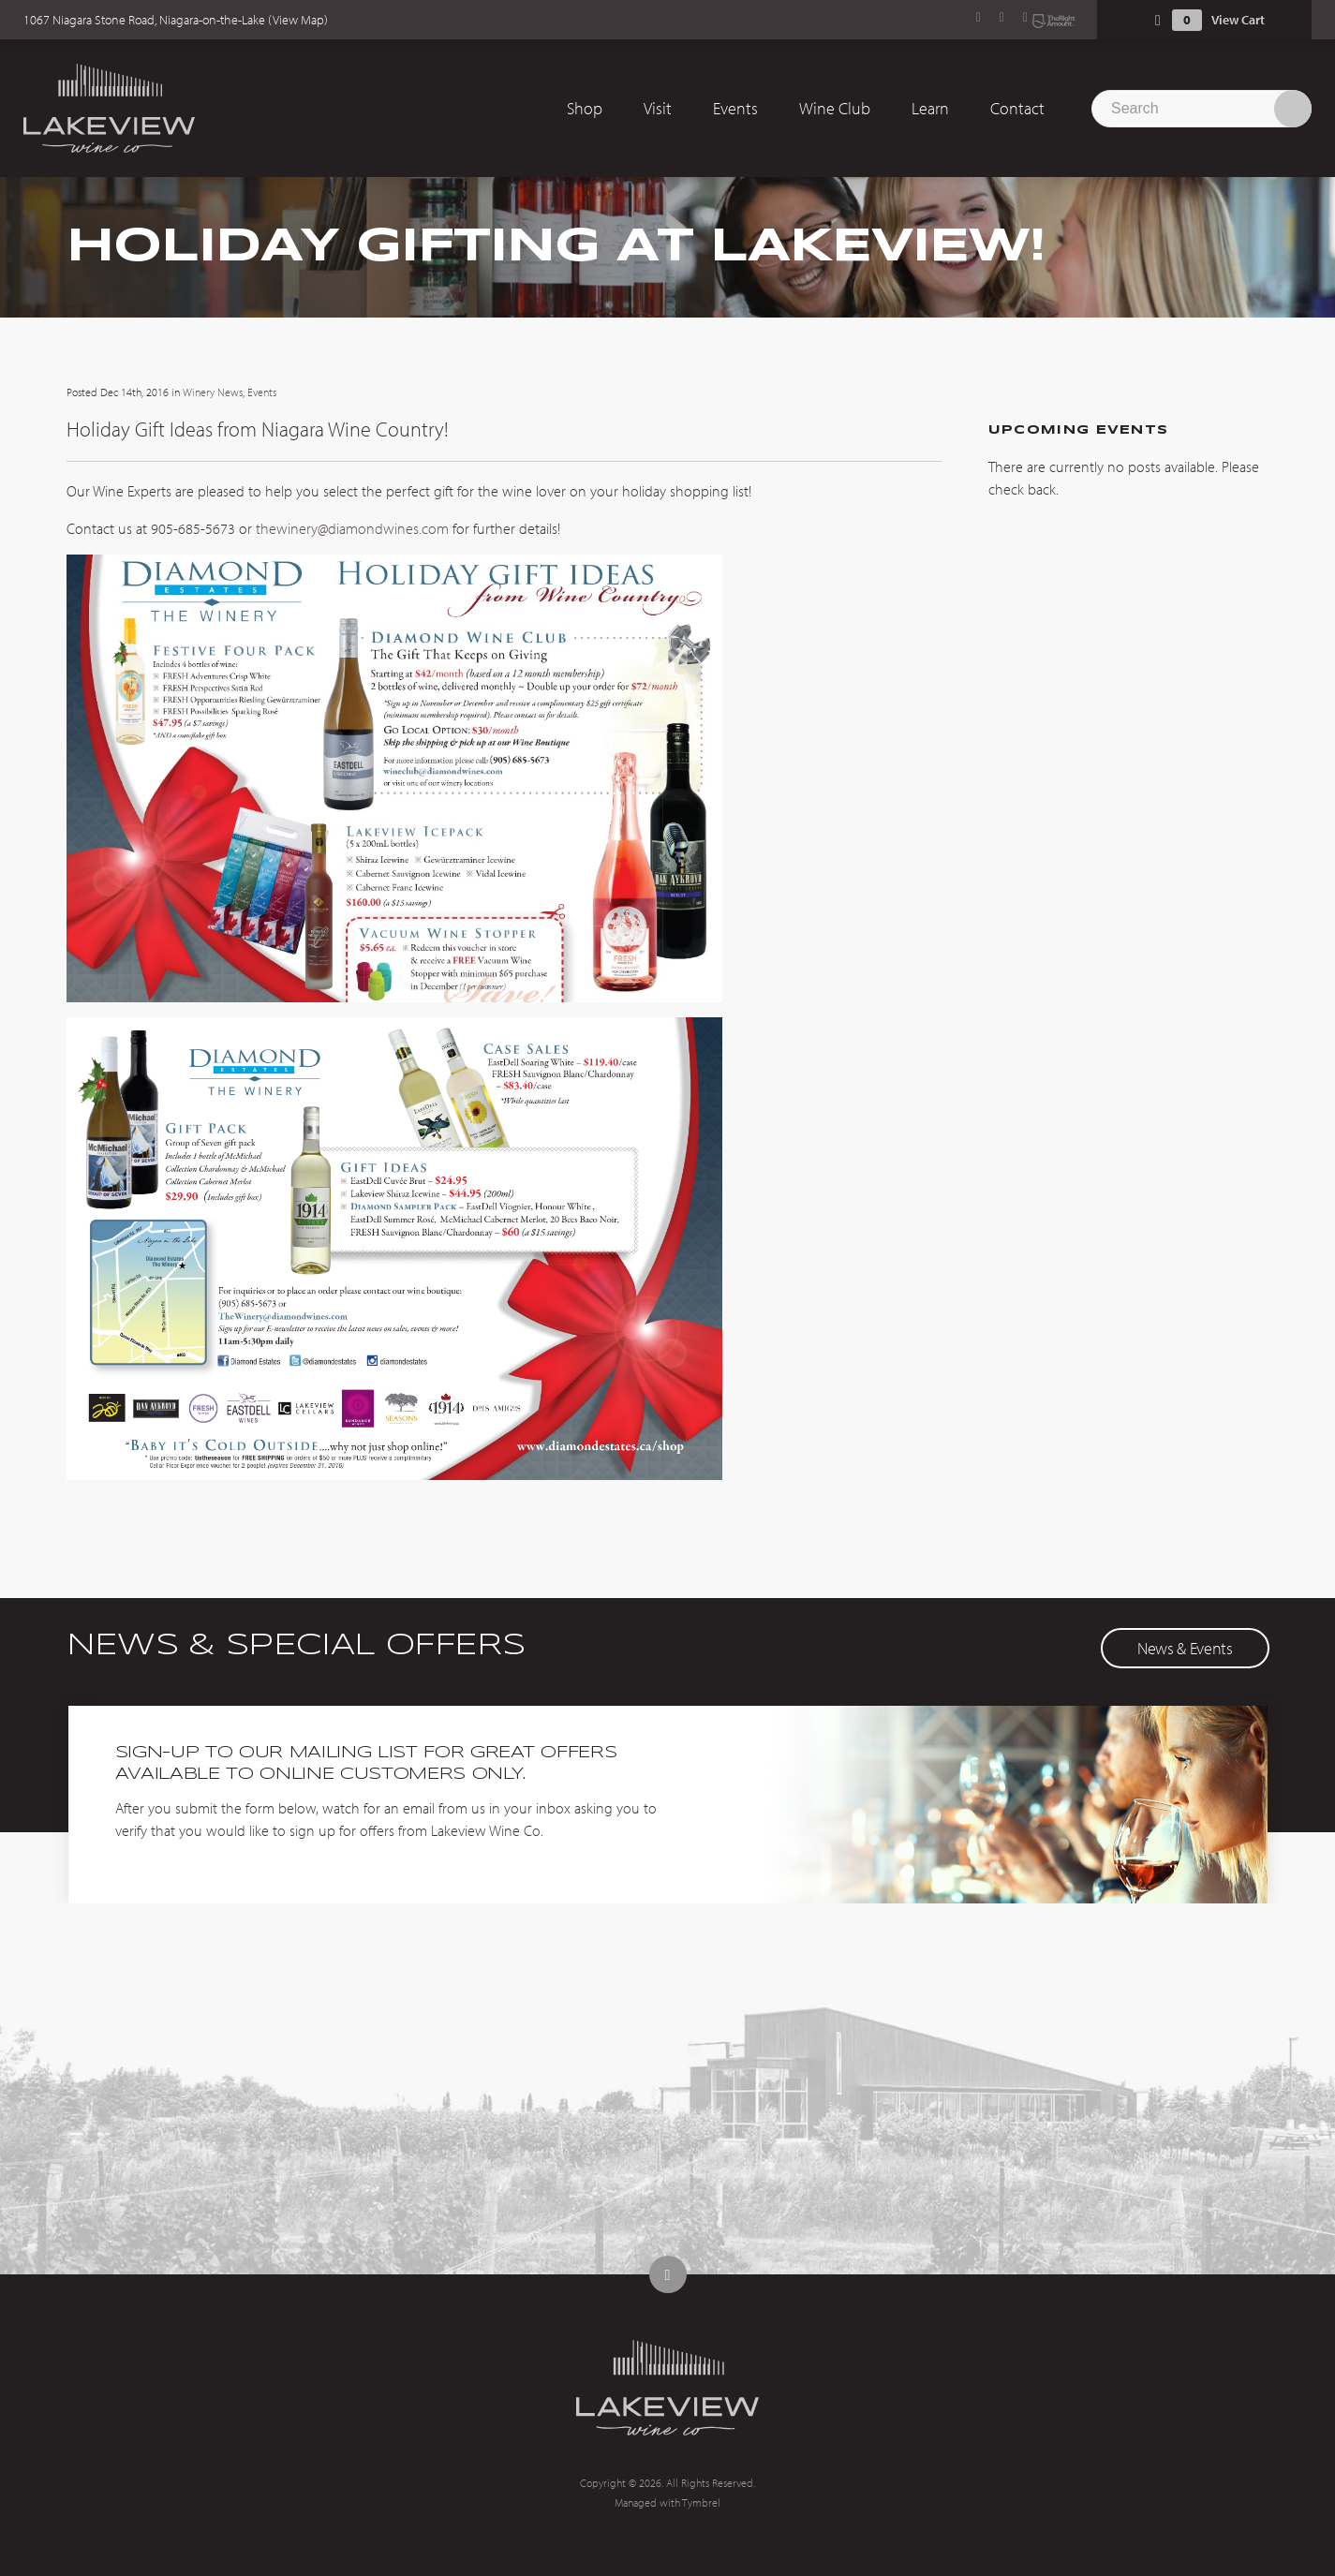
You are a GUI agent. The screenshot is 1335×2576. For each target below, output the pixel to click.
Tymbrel (701, 2502)
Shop (584, 108)
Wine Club (834, 108)
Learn (930, 108)
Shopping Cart (1158, 20)
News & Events (1184, 1648)
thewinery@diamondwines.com (352, 528)
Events (735, 108)
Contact (1017, 108)
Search (1293, 108)
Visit (658, 108)
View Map (298, 19)
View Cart (1238, 19)
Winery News (213, 392)
